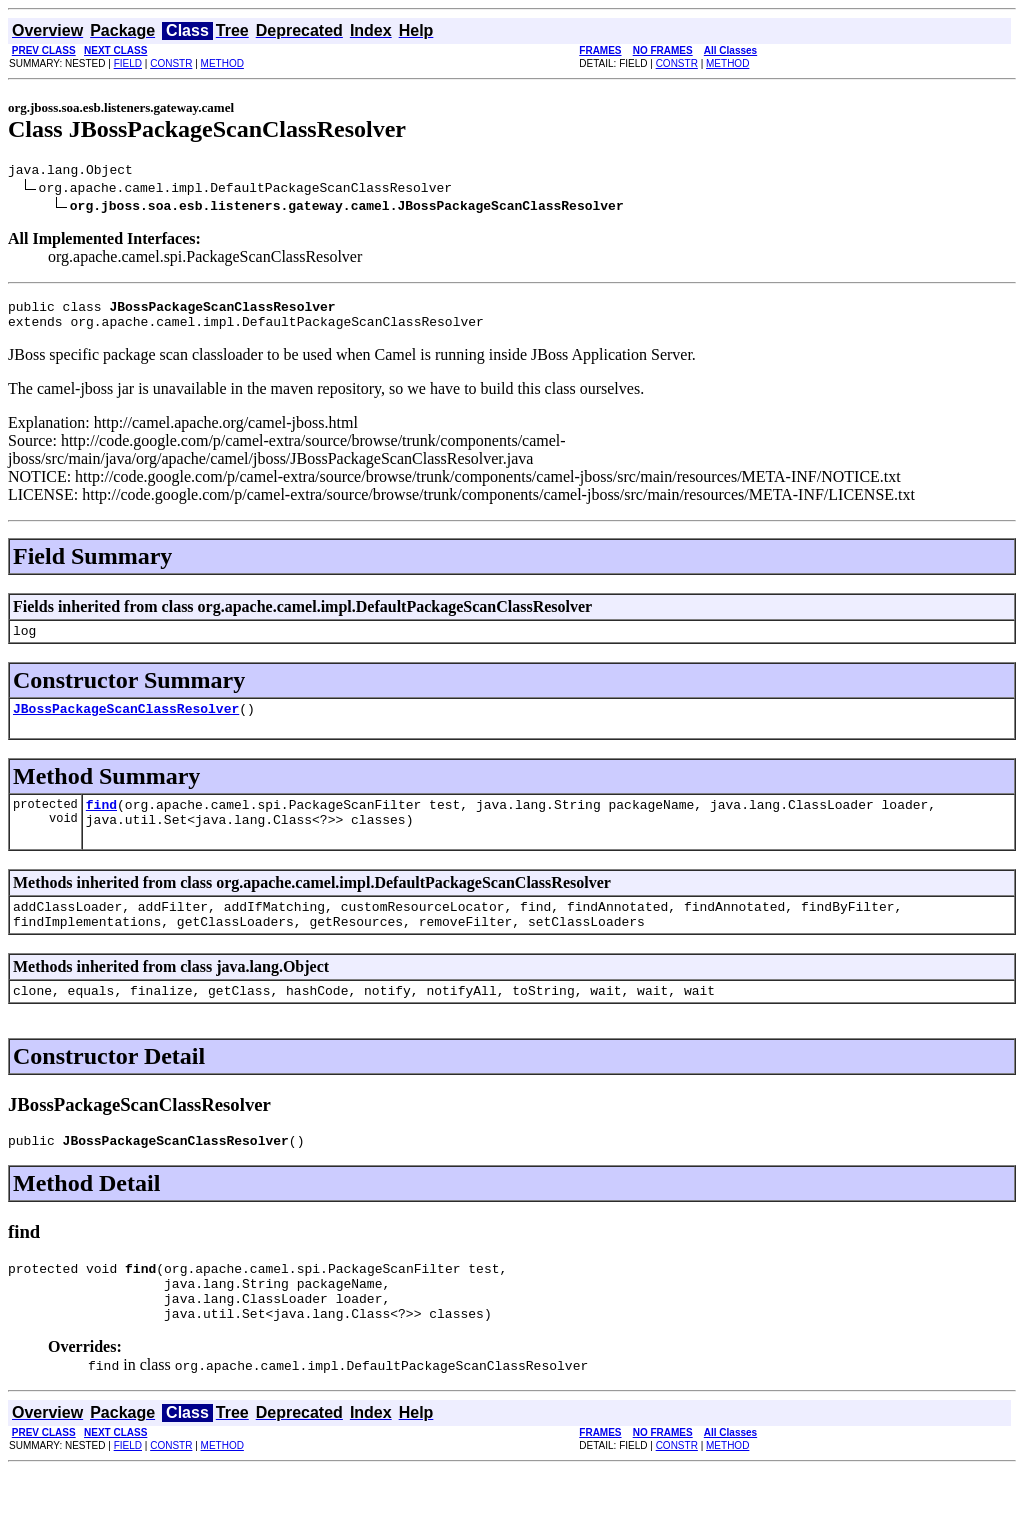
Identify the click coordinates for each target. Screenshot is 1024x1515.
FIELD (128, 63)
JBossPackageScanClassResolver (126, 723)
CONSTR (171, 63)
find (101, 822)
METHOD (222, 63)
